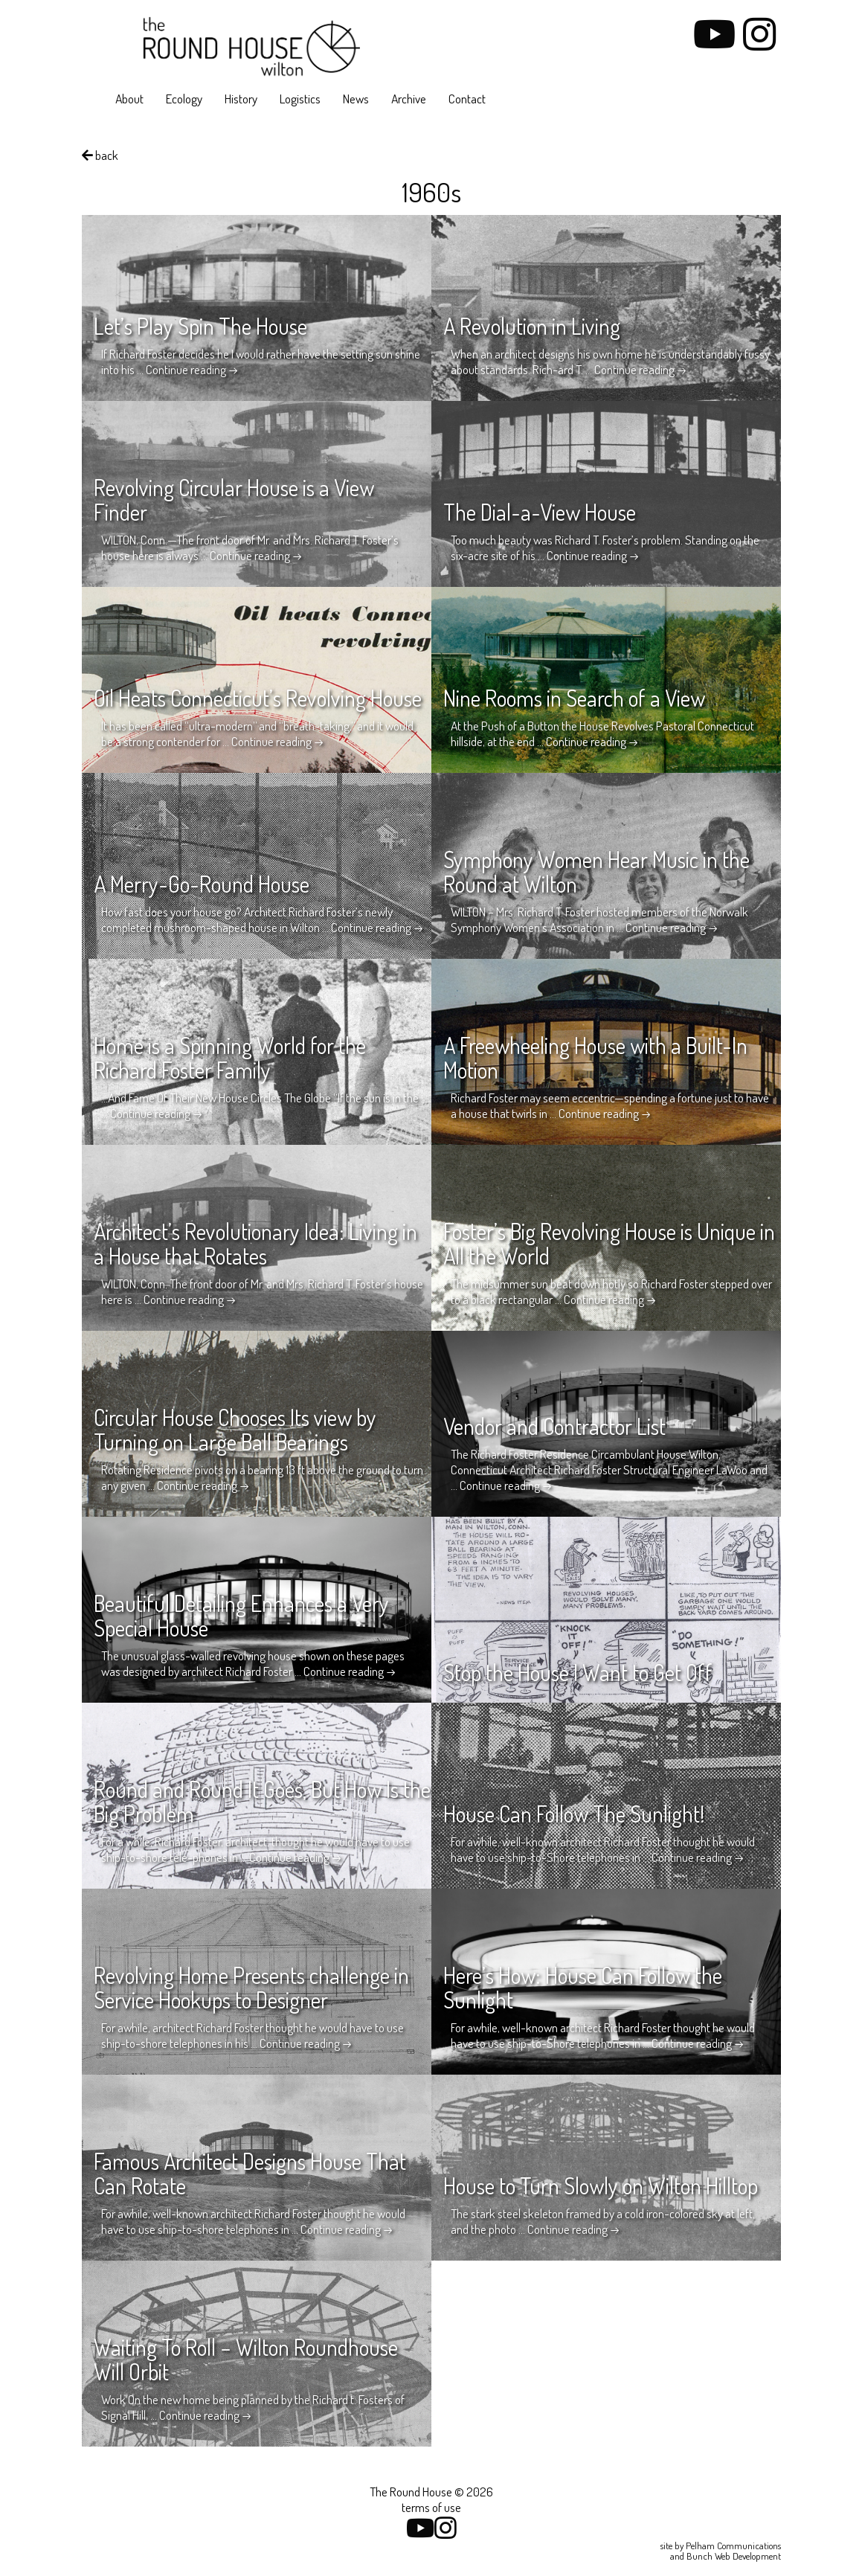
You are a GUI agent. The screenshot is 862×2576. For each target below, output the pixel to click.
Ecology (184, 98)
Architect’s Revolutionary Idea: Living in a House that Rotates (255, 1243)
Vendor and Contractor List (554, 1426)
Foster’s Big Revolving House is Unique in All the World (609, 1243)
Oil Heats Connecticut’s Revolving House (258, 698)
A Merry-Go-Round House (201, 884)
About (129, 98)
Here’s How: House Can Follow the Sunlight (582, 1987)
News (356, 98)
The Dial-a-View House (539, 512)
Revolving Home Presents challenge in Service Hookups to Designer (251, 1987)
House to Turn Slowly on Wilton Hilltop (600, 2185)
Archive (408, 98)
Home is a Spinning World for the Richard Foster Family (230, 1057)
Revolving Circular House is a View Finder (234, 499)
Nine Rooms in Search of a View (574, 698)
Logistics (300, 98)
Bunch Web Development (733, 2556)
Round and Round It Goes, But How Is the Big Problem (262, 1801)
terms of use (431, 2507)
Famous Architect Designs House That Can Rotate (250, 2173)
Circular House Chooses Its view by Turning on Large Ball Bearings (235, 1429)
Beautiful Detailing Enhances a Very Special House (241, 1615)
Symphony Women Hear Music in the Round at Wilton (596, 871)
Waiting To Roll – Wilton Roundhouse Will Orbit (246, 2359)
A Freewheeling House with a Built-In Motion (595, 1057)
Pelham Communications (733, 2545)
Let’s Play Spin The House (200, 326)
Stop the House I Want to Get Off (578, 1672)
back (100, 155)
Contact (467, 98)
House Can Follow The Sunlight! (574, 1813)
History (241, 98)
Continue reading (192, 369)
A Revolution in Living (531, 326)
